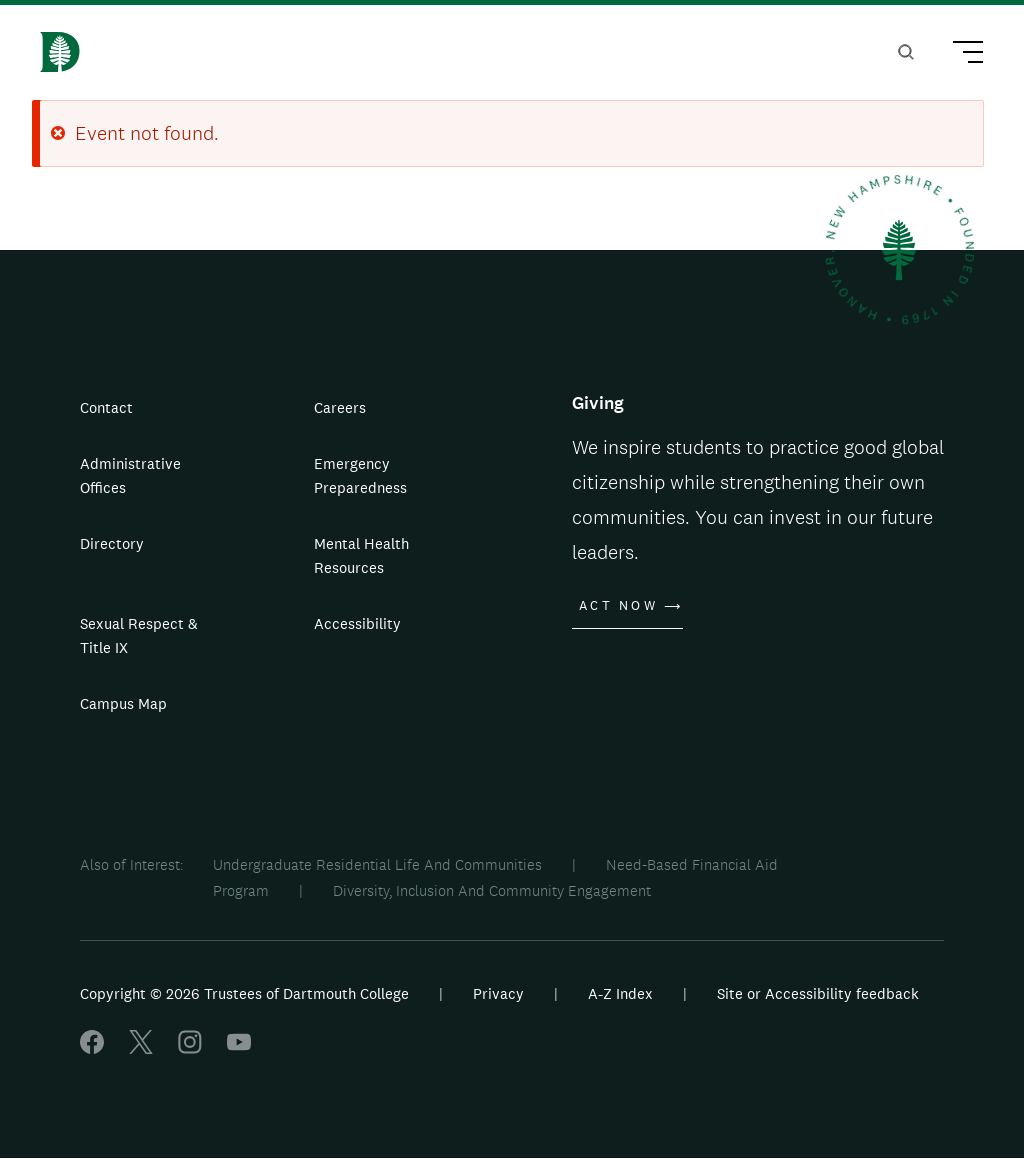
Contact (106, 407)
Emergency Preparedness (360, 475)
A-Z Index (620, 993)
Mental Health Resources (361, 555)
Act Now (618, 606)
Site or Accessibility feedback (818, 993)
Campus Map (123, 703)
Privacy (498, 993)
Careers (340, 407)
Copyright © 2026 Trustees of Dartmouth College (244, 993)
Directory (112, 543)
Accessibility (357, 623)
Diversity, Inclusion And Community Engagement (492, 890)
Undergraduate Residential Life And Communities (377, 864)
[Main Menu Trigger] (959, 55)
